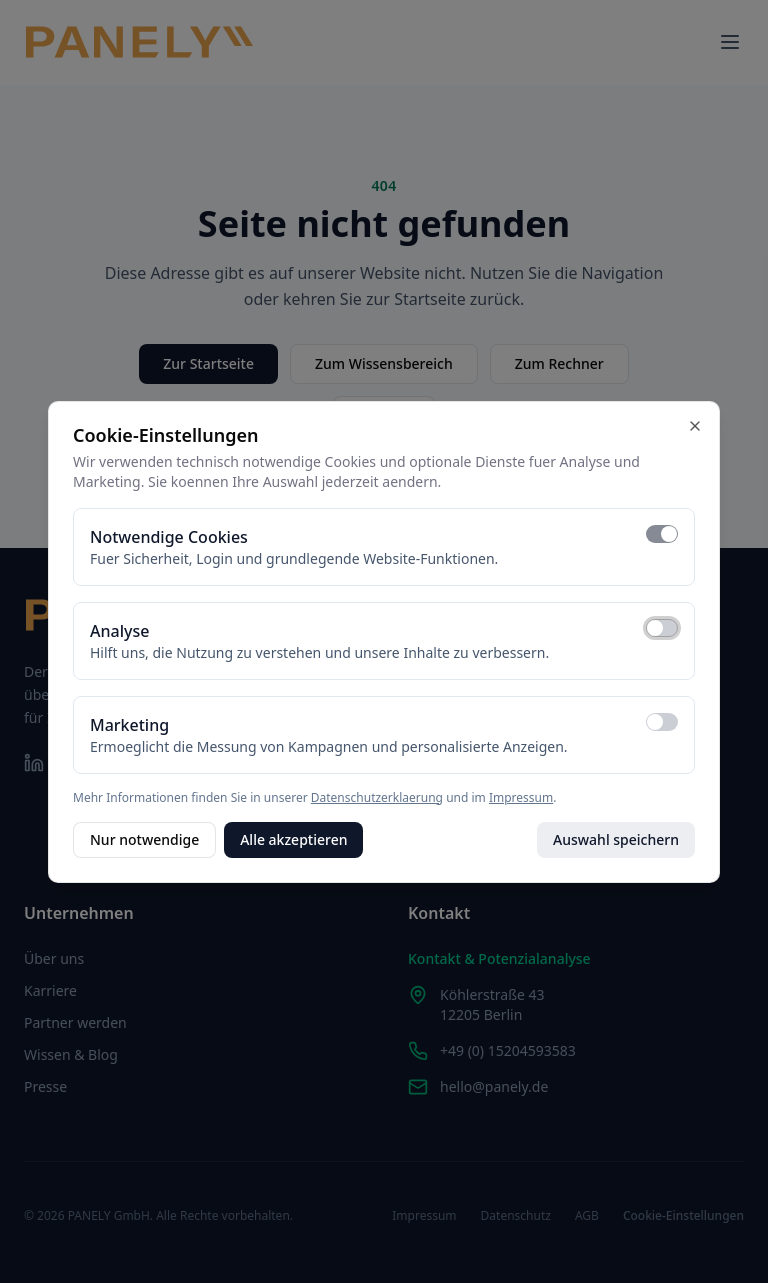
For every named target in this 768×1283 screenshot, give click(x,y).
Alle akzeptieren (293, 839)
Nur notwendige (144, 839)
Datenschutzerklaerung (377, 797)
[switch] (662, 534)
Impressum (521, 797)
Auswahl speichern (616, 839)
